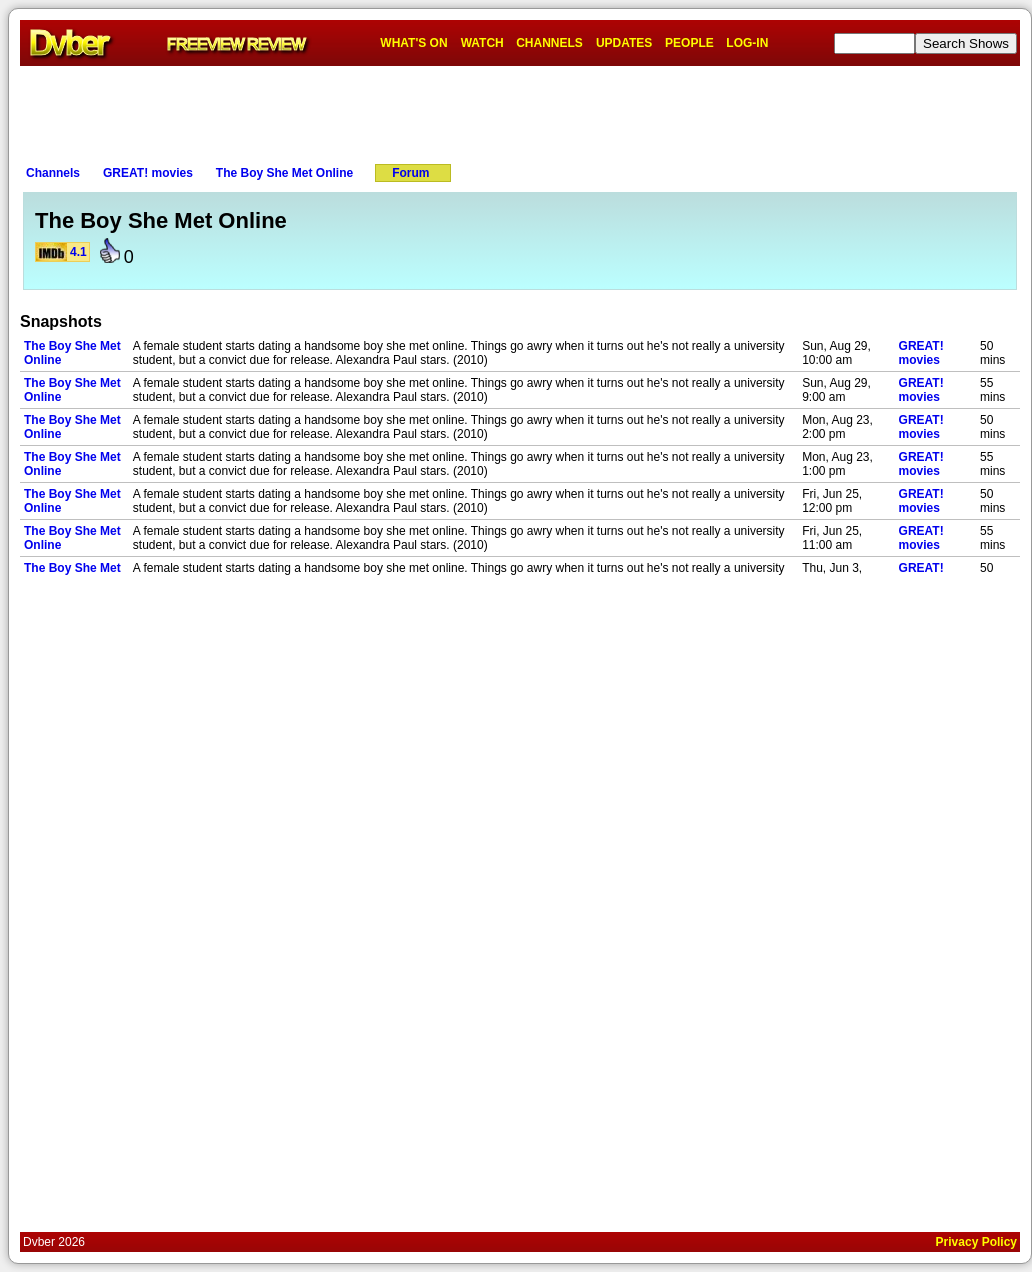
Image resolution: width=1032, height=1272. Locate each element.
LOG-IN (747, 43)
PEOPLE (689, 43)
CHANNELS (549, 43)
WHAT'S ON (413, 43)
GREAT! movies (148, 173)
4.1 (78, 252)
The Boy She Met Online (284, 173)
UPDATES (624, 43)
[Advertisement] (520, 111)
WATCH (482, 43)
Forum (410, 173)
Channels (53, 173)
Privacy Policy (976, 1242)
